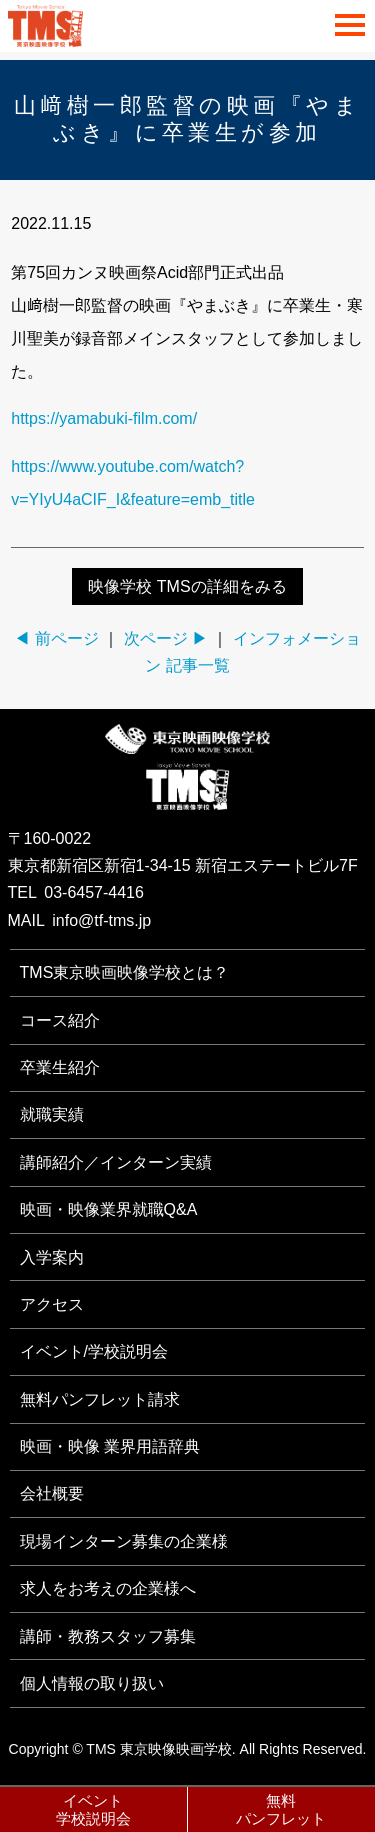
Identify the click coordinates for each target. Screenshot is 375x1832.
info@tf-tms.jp (101, 920)
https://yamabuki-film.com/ (104, 418)
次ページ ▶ (166, 638)
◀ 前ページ (56, 638)
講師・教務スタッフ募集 (108, 1636)
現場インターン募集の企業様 (124, 1541)
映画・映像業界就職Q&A (109, 1209)
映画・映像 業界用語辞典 (110, 1446)
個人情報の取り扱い (92, 1683)
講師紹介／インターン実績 (116, 1162)
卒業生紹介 (60, 1067)
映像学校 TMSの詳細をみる (187, 586)
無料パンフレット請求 (100, 1399)
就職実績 (52, 1114)
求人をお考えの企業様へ (108, 1588)
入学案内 (52, 1257)
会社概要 (52, 1493)
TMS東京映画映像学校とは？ (125, 972)
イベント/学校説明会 (94, 1351)
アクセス (52, 1304)
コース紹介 (60, 1020)
